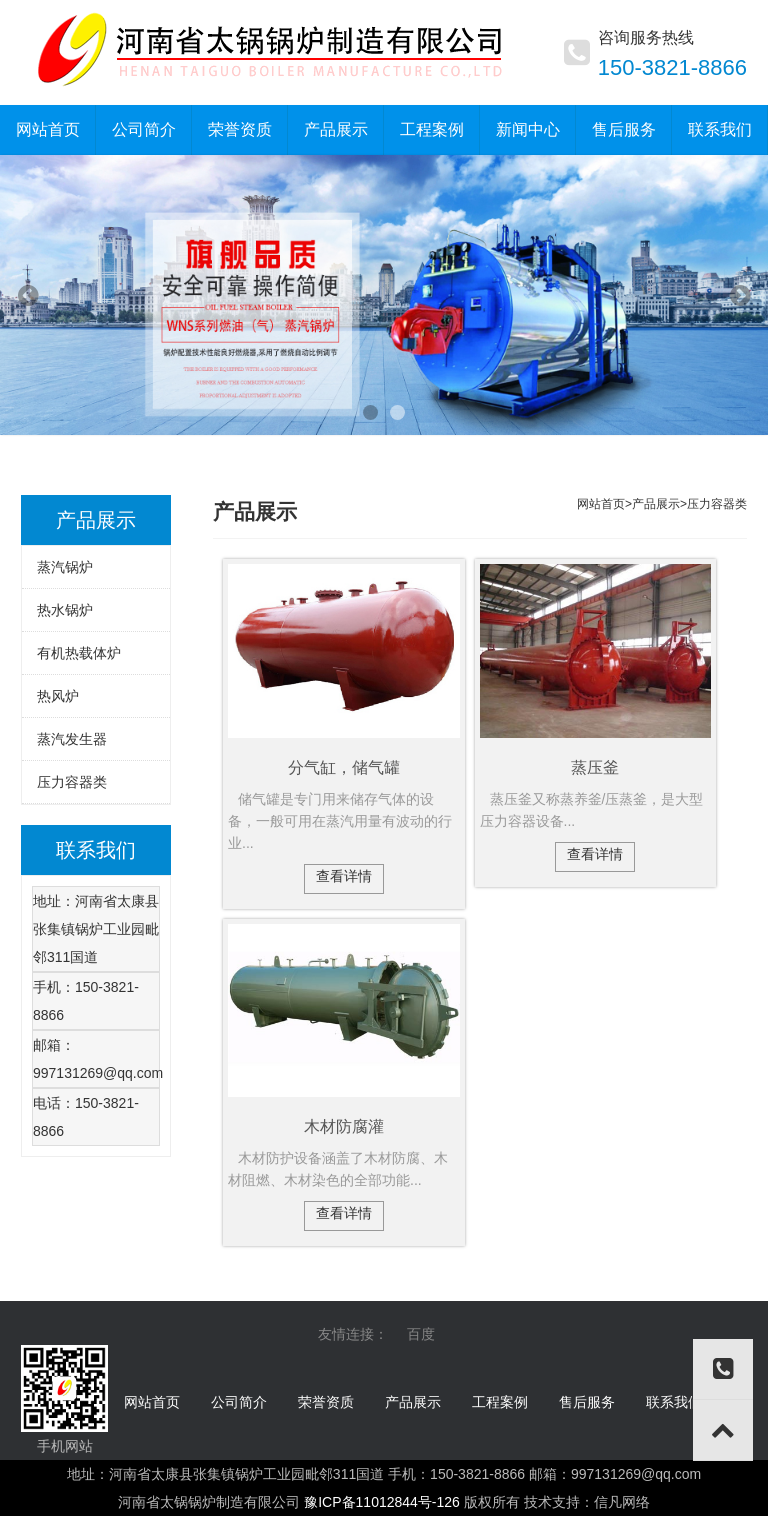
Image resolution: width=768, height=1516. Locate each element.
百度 (421, 1334)
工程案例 (500, 1402)
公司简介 (239, 1402)
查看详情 (344, 876)
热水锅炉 (65, 610)
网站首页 (152, 1402)
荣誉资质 (326, 1402)
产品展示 (656, 504)
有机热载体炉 (79, 653)
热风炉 (58, 696)
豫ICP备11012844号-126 (382, 1502)
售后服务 (587, 1402)
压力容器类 (72, 782)
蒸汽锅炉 (65, 567)
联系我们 (674, 1402)
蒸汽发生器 (72, 739)
